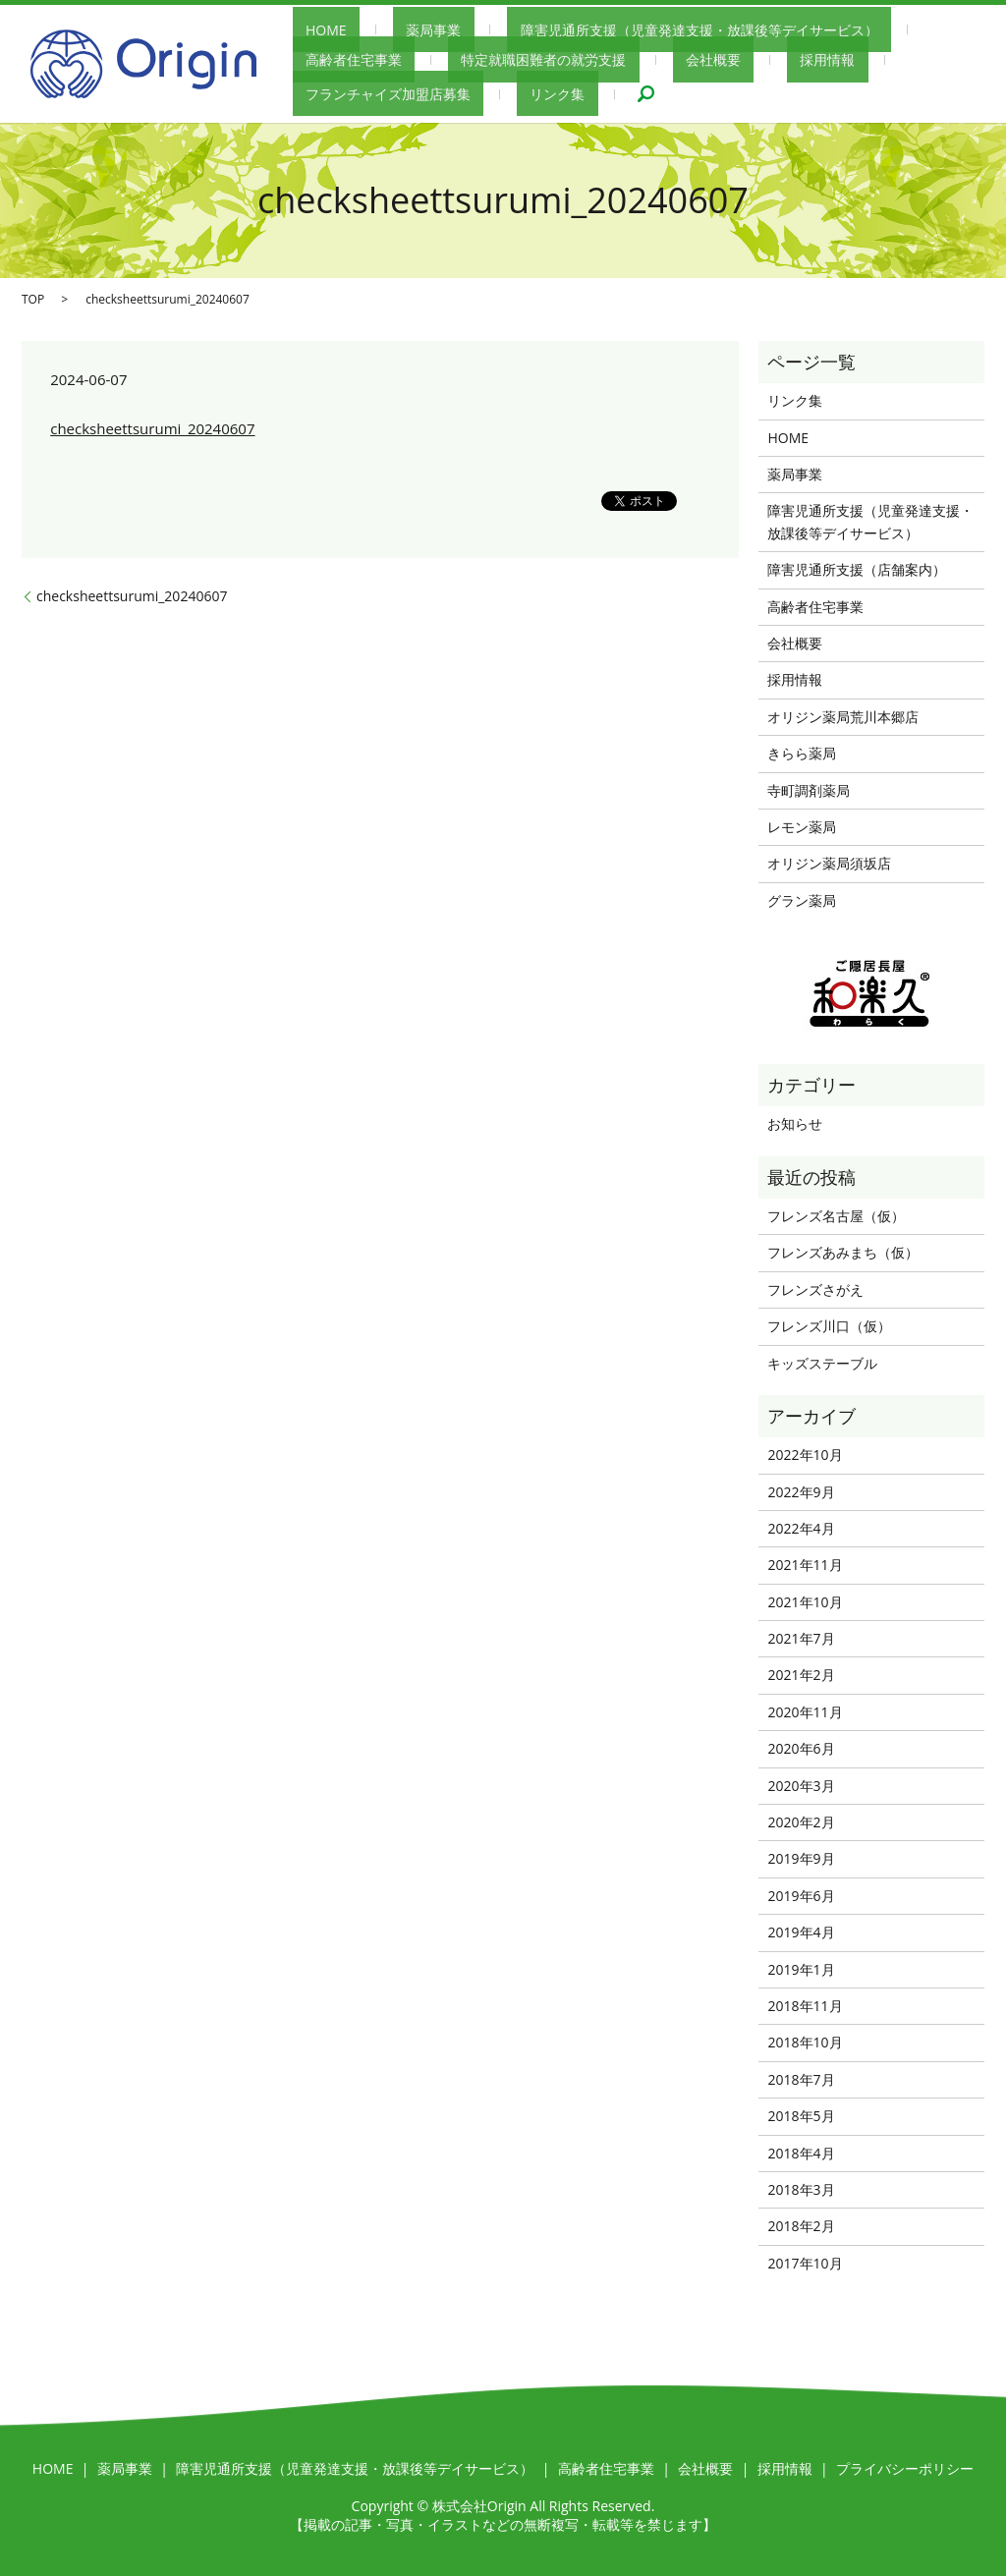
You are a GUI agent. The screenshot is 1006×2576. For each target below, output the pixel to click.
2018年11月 (804, 2005)
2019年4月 (800, 1932)
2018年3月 (800, 2189)
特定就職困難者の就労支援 (375, 59)
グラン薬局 (801, 900)
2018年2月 (800, 2225)
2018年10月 (804, 2042)
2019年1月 (800, 1969)
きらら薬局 (801, 753)
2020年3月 (800, 1785)
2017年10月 (804, 2263)
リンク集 (892, 59)
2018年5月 (800, 2115)
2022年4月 (800, 1528)
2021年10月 (804, 1602)
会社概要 (517, 59)
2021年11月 (804, 1564)
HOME (313, 31)
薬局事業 (393, 31)
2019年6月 (800, 1895)
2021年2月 (800, 1674)
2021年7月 (800, 1638)
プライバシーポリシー (905, 2468)
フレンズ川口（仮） (829, 1325)
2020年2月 (800, 1822)
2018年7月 (800, 2079)
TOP (33, 299)
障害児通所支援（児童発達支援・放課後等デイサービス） (632, 31)
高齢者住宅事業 (893, 31)
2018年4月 (800, 2153)
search (307, 92)
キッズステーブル (822, 1363)
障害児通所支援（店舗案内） (856, 569)
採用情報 (606, 59)
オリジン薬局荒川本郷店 (843, 716)
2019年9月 (800, 1858)
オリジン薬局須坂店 (829, 863)
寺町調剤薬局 (808, 790)
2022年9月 (800, 1492)
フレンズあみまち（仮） (843, 1252)
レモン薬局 (801, 826)
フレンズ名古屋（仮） (836, 1215)
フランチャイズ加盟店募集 (748, 59)
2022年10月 (804, 1454)
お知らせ (794, 1123)
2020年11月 (804, 1712)
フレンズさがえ (815, 1289)
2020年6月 (800, 1748)
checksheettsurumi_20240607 (152, 428)
